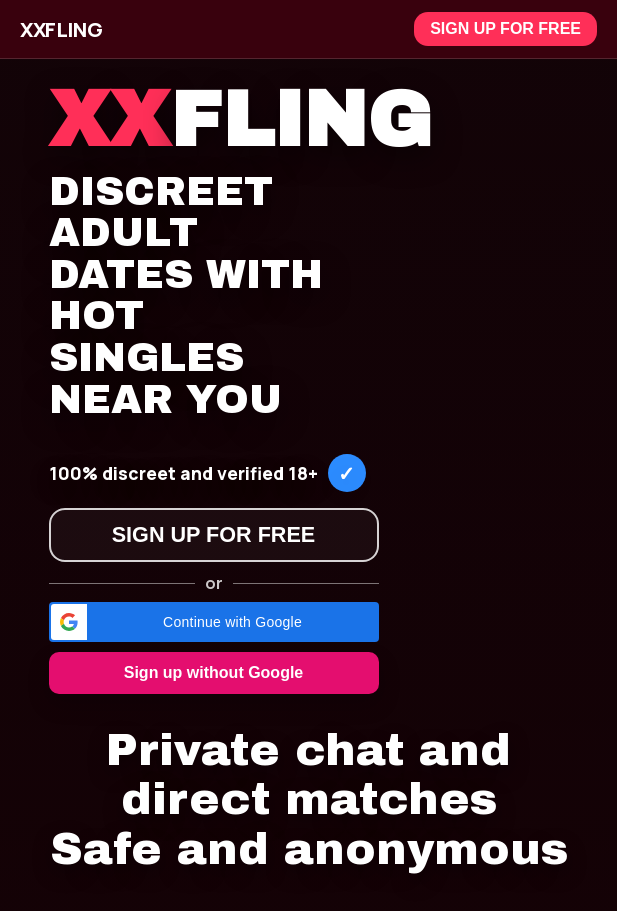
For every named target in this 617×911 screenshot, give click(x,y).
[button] (214, 622)
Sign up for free (505, 28)
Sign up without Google (214, 672)
